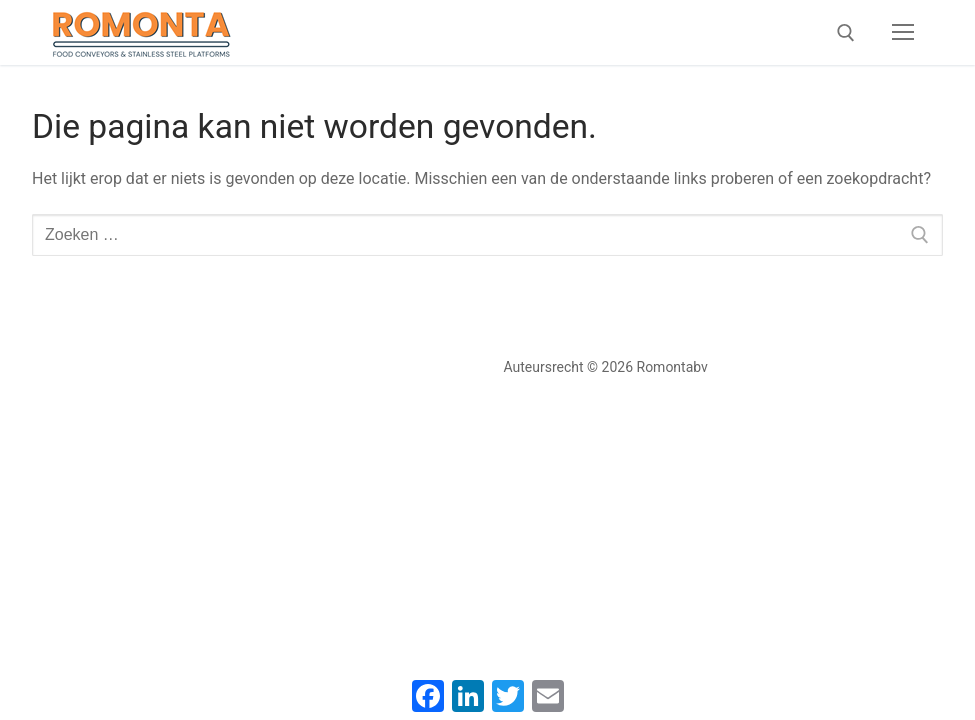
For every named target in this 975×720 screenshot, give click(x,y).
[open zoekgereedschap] (846, 33)
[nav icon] (903, 33)
